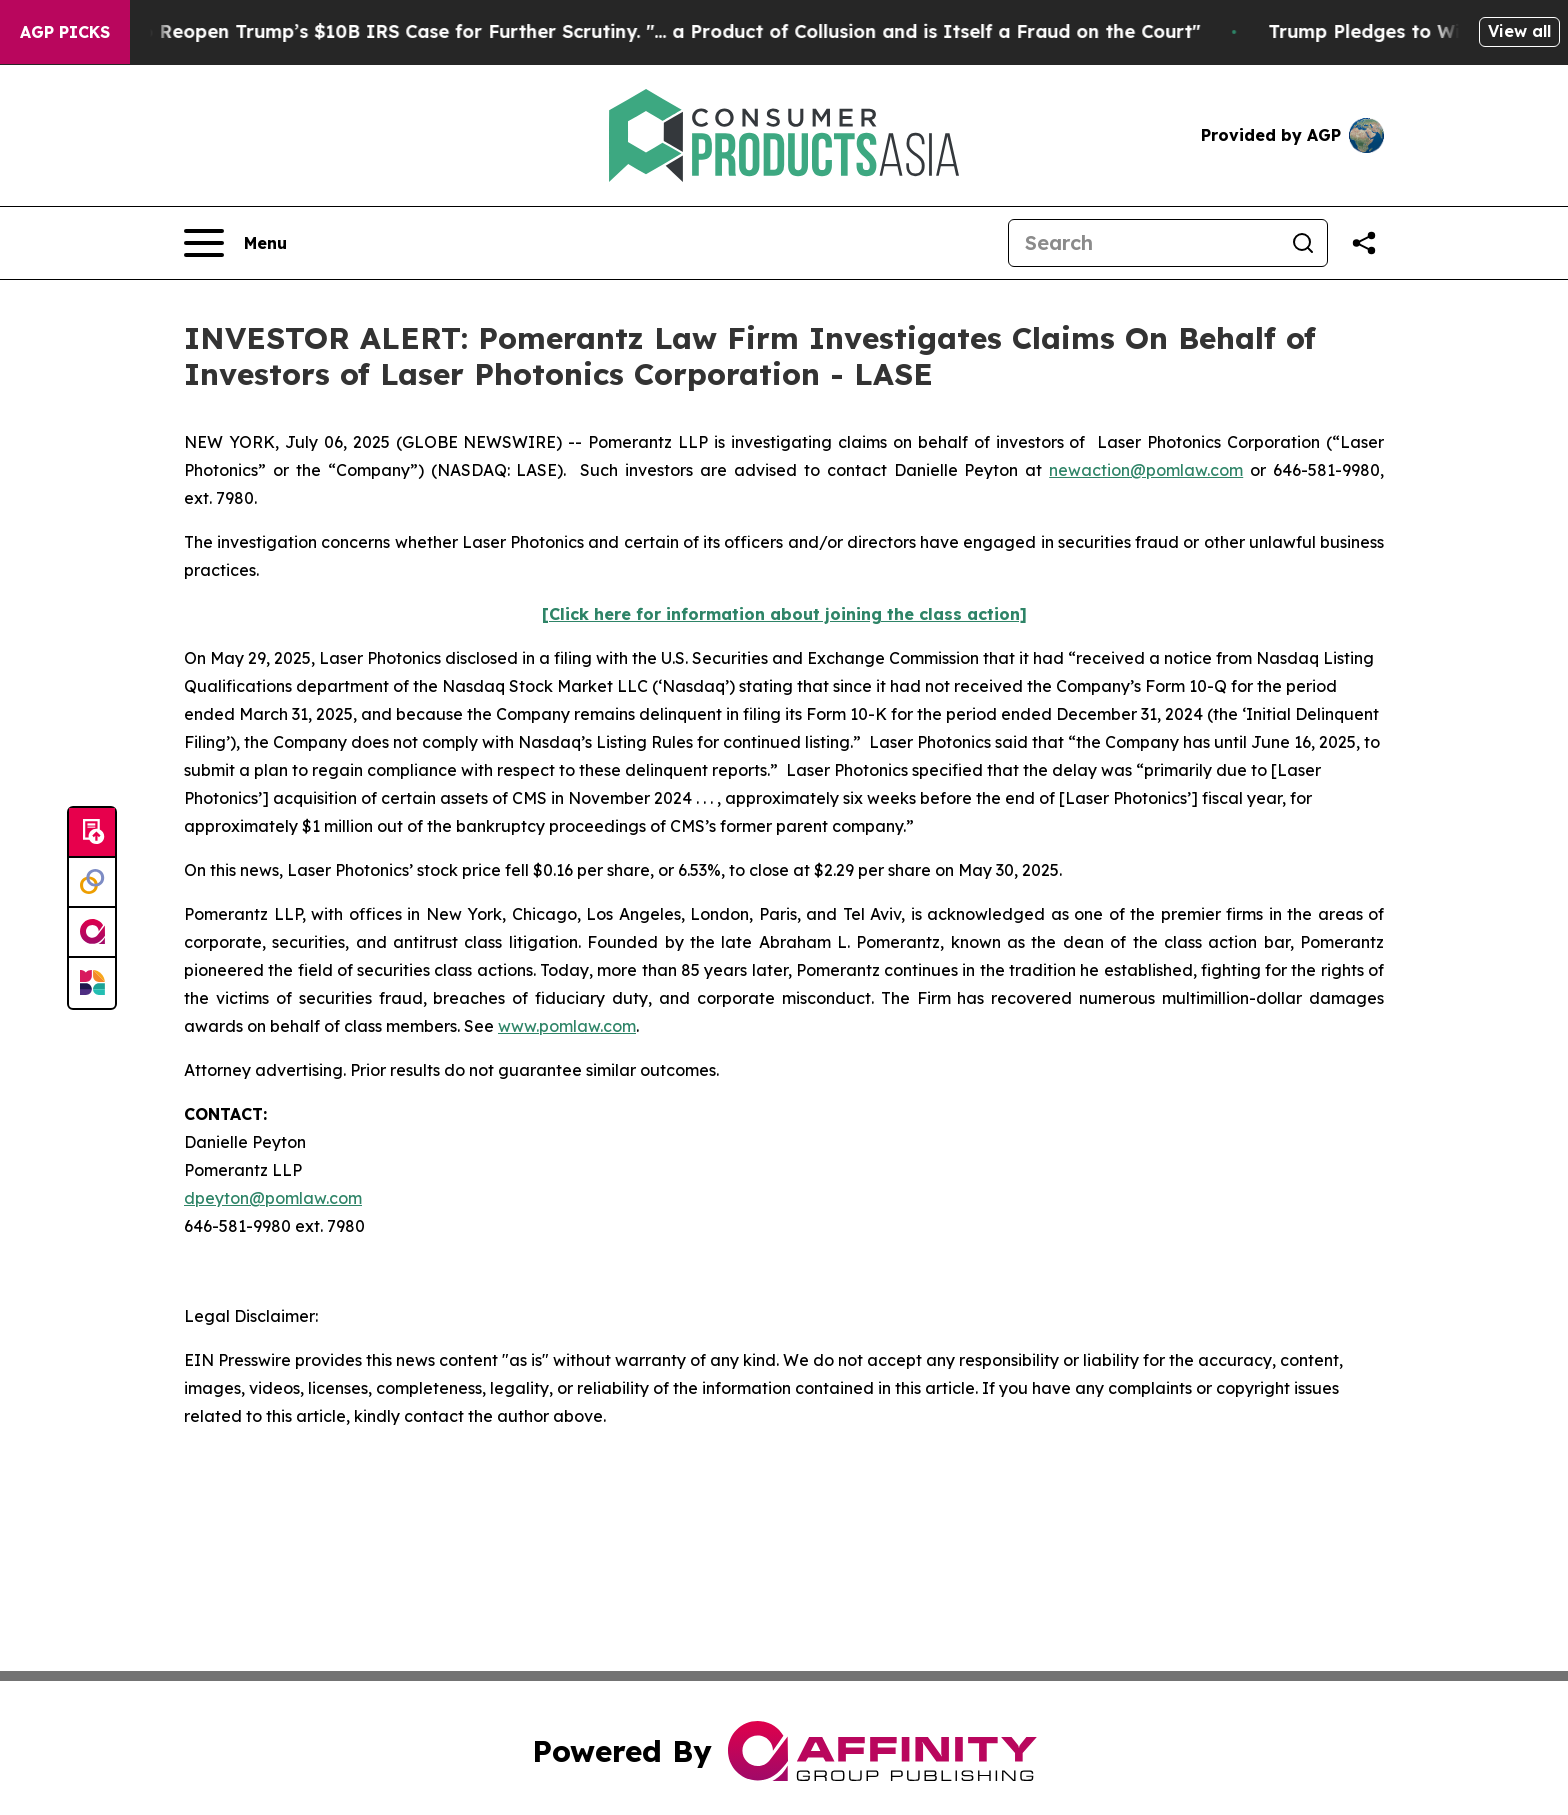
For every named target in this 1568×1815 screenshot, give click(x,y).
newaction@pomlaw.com (1146, 470)
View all (1519, 31)
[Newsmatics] (92, 983)
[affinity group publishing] (92, 933)
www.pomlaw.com (567, 1026)
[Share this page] (1364, 243)
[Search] (1144, 243)
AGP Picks (65, 32)
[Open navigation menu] (235, 243)
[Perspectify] (92, 883)
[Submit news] (92, 833)
